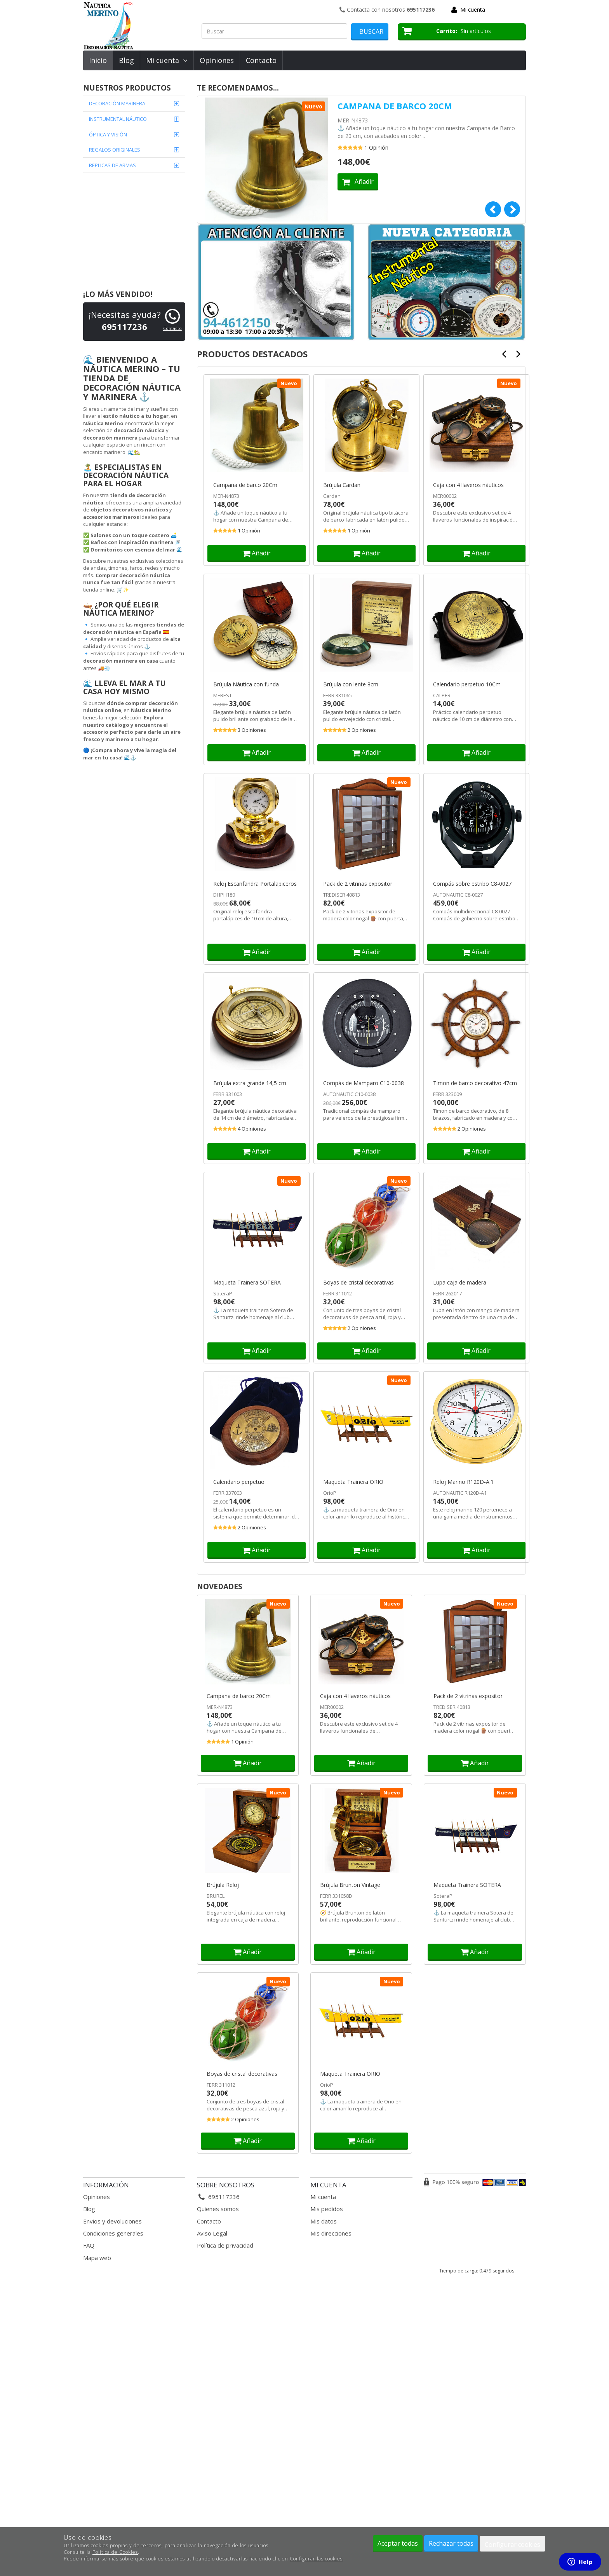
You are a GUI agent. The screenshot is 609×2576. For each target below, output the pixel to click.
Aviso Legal (212, 2233)
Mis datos (323, 2221)
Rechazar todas (451, 2543)
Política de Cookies (115, 2552)
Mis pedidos (326, 2209)
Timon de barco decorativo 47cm (475, 1083)
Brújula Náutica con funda (246, 684)
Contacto (261, 60)
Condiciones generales (113, 2233)
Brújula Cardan (341, 485)
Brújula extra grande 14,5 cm (249, 1083)
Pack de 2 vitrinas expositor (357, 883)
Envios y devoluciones (112, 2221)
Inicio (98, 60)
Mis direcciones (330, 2233)
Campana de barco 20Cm (395, 105)
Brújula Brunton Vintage (350, 1884)
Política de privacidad (225, 2245)
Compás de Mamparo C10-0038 (363, 1083)
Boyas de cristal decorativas (358, 1282)
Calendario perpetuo (238, 1481)
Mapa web (97, 2258)
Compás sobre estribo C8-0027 (472, 883)
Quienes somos (218, 2209)
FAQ (88, 2245)
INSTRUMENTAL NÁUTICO (118, 118)
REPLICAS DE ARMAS (112, 165)
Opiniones (217, 60)
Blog (126, 60)
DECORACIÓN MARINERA (117, 103)
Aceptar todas (398, 2543)
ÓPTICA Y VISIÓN (108, 134)
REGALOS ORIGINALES (114, 149)
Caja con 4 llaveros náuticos (468, 485)
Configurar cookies (512, 2544)
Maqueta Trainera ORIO (353, 1481)
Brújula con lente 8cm (350, 684)
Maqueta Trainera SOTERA (247, 1282)
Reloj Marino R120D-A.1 (463, 1481)
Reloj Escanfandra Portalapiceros (255, 883)
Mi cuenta (472, 9)
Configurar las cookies (316, 2558)
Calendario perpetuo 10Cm (467, 684)
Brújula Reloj (223, 1884)
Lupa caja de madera (459, 1282)
